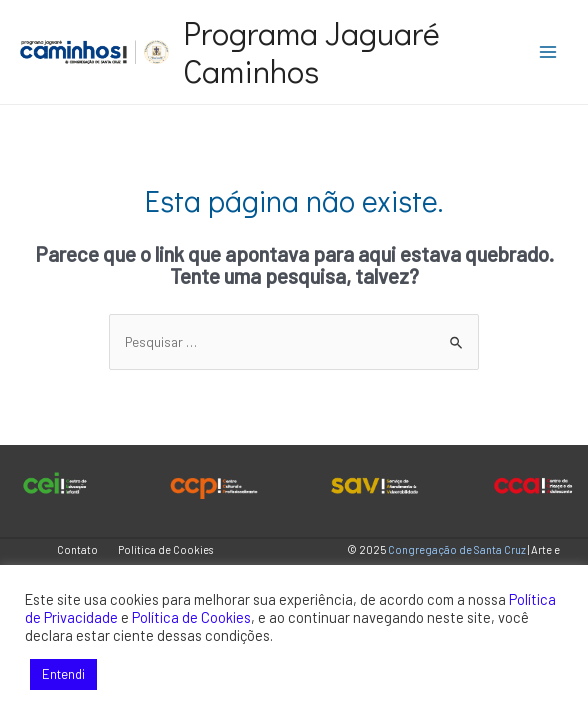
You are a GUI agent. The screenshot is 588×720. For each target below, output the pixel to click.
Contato (77, 549)
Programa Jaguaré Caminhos (311, 51)
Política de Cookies (165, 549)
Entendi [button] (63, 674)
